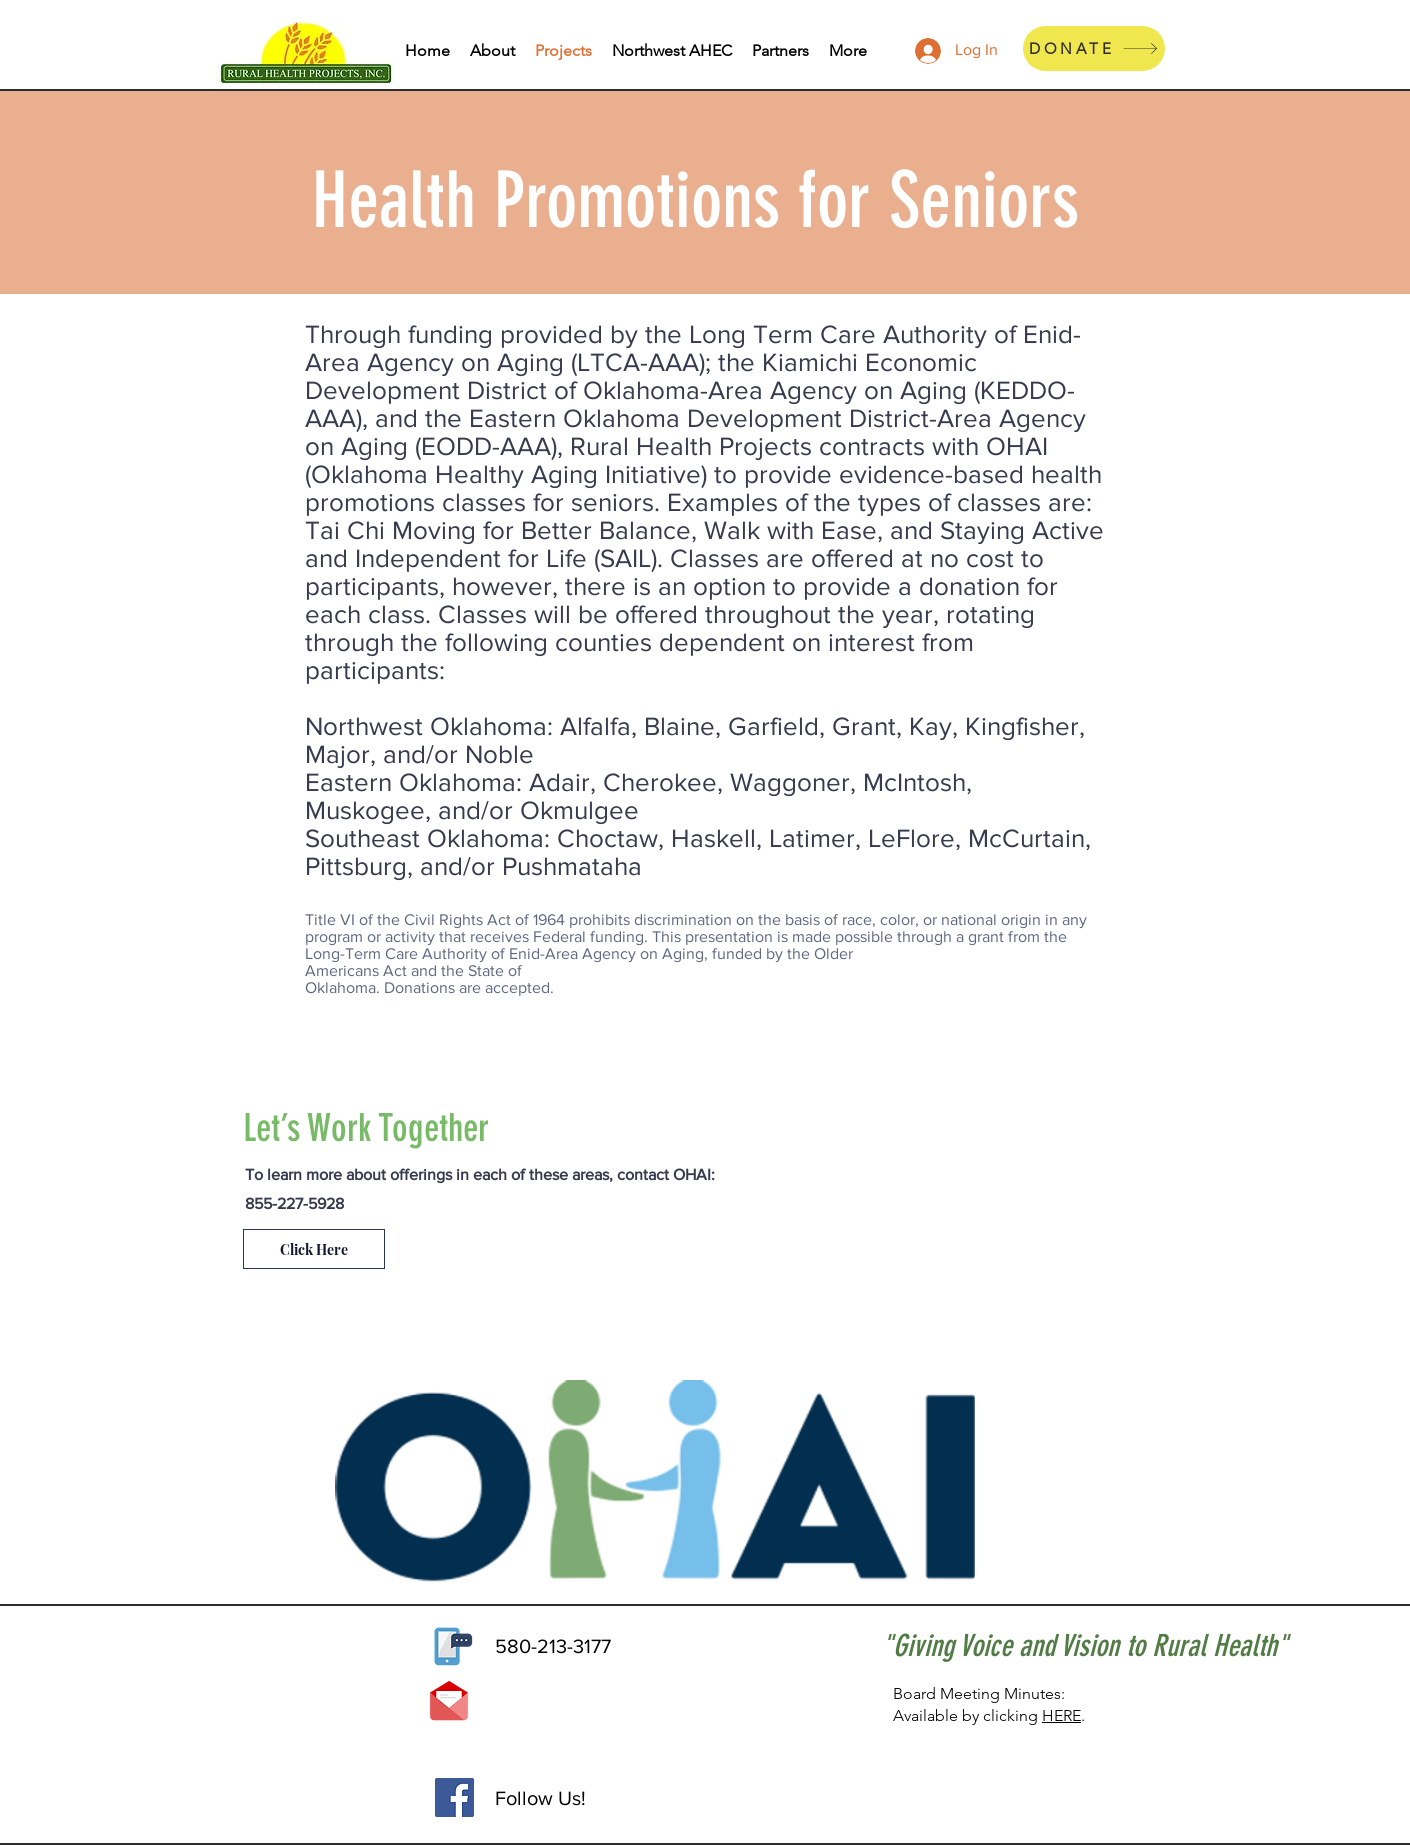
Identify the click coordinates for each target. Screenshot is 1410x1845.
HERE (1061, 1715)
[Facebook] (454, 1797)
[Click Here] (314, 1249)
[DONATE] (1094, 48)
